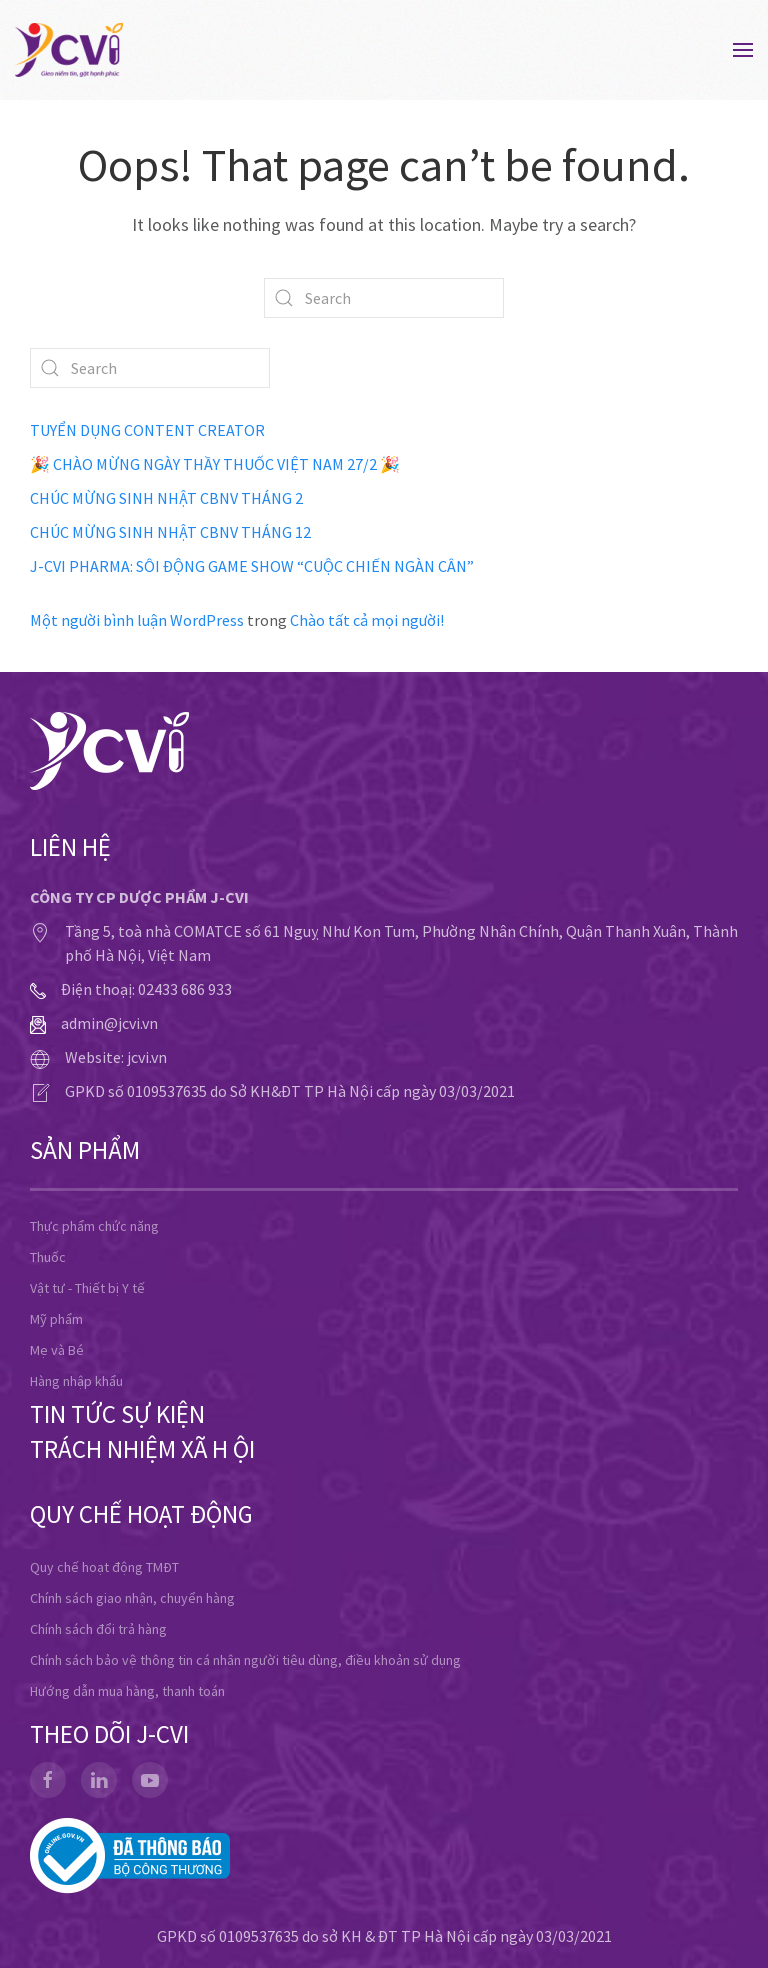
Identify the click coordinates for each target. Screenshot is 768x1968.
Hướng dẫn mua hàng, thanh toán (127, 1691)
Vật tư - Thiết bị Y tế (87, 1288)
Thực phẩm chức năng (94, 1226)
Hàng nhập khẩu (76, 1381)
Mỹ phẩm (56, 1319)
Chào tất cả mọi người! (367, 620)
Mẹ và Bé (57, 1350)
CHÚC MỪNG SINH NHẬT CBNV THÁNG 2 (166, 498)
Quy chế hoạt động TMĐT (104, 1567)
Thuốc (48, 1257)
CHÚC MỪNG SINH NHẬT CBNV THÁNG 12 (170, 532)
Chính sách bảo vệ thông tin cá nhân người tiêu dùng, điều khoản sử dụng (245, 1660)
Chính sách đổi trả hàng (98, 1629)
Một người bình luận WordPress (137, 620)
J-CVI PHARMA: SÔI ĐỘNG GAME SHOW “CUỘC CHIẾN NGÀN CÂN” (252, 566)
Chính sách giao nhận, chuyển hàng (132, 1598)
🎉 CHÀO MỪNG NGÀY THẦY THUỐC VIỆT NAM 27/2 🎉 (215, 464)
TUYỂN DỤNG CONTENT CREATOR (147, 430)
